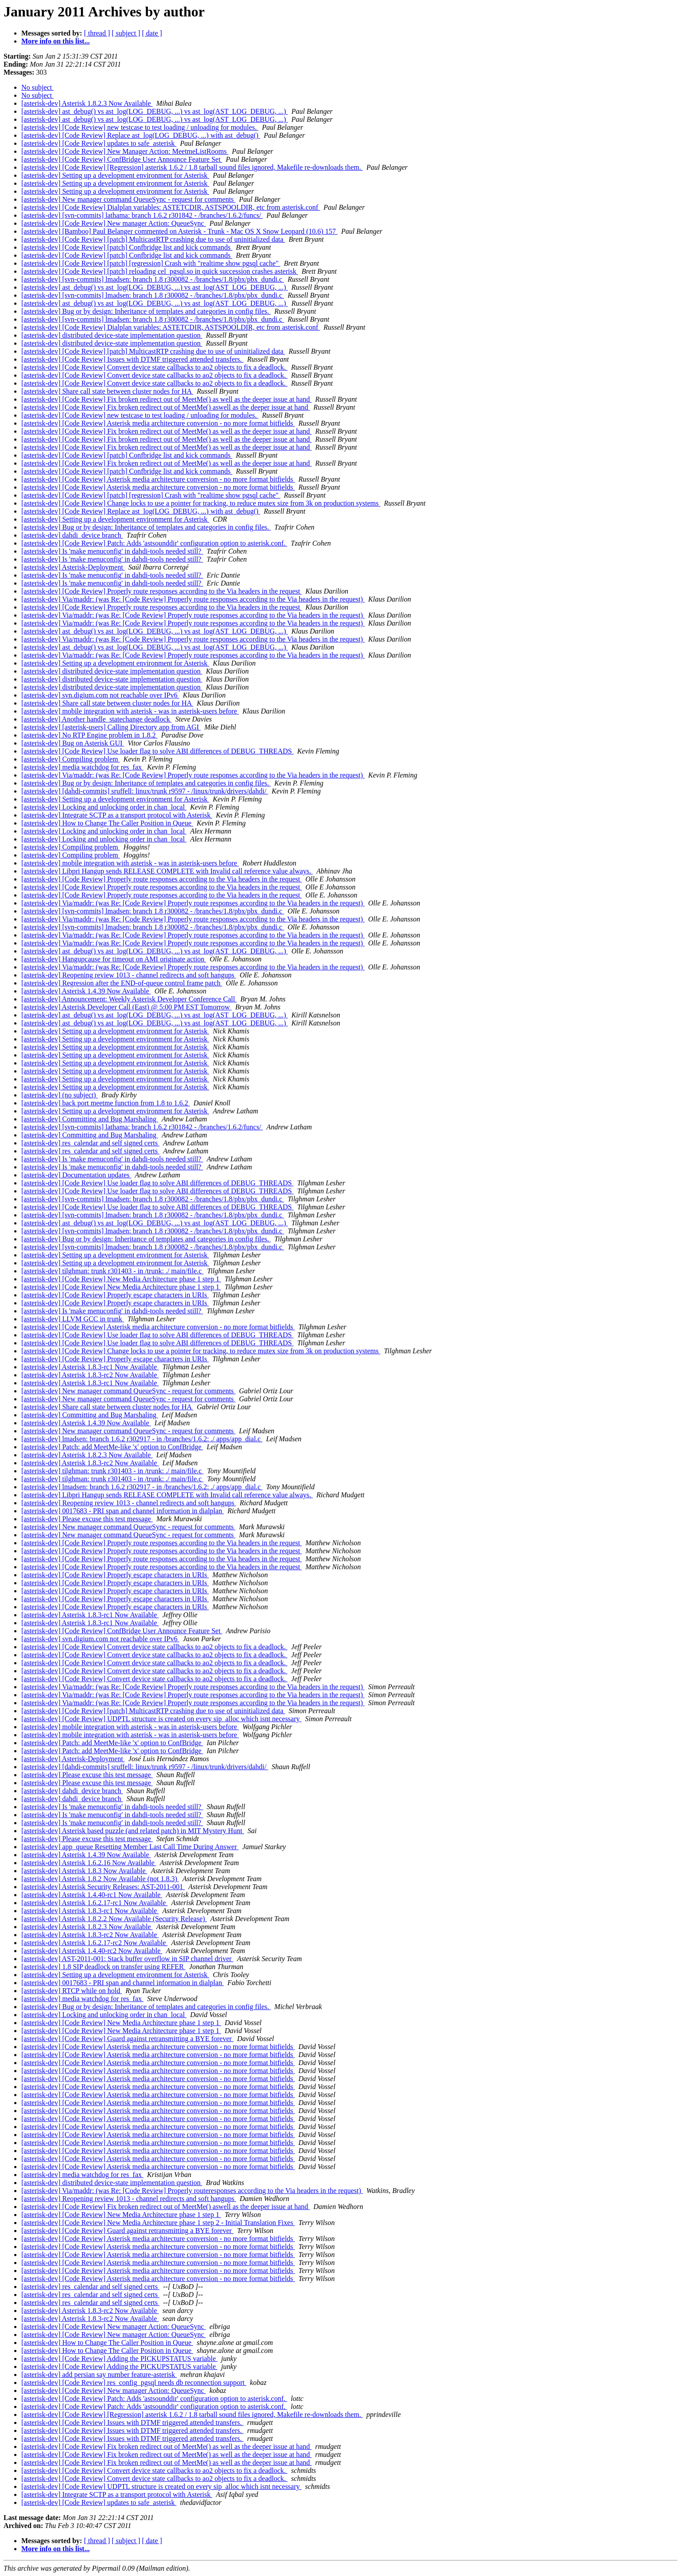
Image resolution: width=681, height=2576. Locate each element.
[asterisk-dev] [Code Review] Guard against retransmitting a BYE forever (127, 2038)
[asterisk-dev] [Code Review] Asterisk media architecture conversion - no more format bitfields (158, 423)
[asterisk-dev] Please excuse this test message (87, 1519)
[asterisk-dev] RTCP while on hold (71, 1990)
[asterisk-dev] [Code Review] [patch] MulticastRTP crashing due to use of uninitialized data (153, 239)
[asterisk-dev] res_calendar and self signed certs (90, 1143)
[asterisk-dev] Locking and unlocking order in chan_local (104, 807)
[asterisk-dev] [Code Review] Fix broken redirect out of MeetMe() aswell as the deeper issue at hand (165, 407)
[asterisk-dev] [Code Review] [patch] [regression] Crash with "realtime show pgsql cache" (150, 263)
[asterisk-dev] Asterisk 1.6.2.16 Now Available (88, 1862)
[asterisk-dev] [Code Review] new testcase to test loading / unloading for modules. (140, 127)
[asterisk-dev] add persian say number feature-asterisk (99, 2374)
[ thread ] (97, 33)
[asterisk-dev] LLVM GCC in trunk (72, 1319)
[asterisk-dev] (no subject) (59, 1095)
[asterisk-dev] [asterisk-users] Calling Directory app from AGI (111, 727)
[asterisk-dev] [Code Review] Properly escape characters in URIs (115, 1295)
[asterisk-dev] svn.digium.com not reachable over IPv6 (100, 695)
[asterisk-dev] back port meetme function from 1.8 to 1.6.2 (105, 1103)
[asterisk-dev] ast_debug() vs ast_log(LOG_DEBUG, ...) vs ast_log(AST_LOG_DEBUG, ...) (154, 111)
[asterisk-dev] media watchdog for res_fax (82, 767)
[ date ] (152, 33)
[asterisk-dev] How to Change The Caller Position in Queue (107, 823)
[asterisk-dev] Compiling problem (70, 759)
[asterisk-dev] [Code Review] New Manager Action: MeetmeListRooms (124, 151)
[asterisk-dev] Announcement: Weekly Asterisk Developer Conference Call (129, 999)
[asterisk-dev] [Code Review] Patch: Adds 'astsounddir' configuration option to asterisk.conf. (154, 543)
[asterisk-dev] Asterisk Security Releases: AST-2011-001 (103, 1886)
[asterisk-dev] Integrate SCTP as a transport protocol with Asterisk (116, 815)
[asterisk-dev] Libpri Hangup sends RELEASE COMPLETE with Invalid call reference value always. (167, 871)
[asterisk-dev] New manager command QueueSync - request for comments (128, 199)
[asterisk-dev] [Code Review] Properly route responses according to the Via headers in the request (161, 591)
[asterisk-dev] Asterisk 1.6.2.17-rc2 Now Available (94, 1942)
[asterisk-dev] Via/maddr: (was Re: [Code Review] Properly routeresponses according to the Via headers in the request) (192, 2190)
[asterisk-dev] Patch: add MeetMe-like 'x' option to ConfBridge (112, 1447)
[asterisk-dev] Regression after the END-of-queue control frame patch (121, 983)
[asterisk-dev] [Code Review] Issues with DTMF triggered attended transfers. (132, 359)
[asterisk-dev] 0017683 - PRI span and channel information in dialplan (122, 1511)
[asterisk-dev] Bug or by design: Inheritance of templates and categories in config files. (146, 311)
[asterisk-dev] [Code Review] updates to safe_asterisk (98, 143)
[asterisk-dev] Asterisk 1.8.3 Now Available (84, 1870)
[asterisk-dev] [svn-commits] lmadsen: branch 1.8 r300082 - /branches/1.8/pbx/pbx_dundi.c (152, 279)
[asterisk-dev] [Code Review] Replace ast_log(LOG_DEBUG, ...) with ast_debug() (140, 135)
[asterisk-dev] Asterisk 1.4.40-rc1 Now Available (91, 1894)
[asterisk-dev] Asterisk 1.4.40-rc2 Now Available (91, 1950)
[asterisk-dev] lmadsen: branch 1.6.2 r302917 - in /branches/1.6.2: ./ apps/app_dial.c (142, 1439)
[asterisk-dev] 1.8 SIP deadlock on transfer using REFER (103, 1966)
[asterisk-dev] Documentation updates (76, 1175)
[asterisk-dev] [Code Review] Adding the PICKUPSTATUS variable (119, 2358)
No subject (37, 87)
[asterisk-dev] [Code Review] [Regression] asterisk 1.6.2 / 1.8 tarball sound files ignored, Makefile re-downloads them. (192, 167)
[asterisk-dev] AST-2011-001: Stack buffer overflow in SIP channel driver (127, 1958)
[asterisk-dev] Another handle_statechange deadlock (96, 719)
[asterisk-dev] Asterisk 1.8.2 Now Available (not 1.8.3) (100, 1878)
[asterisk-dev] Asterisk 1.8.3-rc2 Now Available (90, 1375)
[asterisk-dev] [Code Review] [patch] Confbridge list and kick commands (126, 247)
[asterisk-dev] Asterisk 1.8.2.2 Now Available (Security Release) (114, 1918)
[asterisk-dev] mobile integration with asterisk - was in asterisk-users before (130, 711)
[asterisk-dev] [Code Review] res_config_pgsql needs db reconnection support (134, 2382)
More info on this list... (55, 41)
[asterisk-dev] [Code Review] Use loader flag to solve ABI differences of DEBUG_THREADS (157, 751)
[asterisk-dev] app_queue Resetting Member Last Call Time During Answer (130, 1846)
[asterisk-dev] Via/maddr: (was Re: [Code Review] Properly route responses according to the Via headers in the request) (193, 599)
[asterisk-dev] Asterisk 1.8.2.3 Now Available (87, 103)
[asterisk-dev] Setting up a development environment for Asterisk (115, 175)
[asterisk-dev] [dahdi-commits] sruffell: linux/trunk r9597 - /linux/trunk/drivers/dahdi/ (144, 791)
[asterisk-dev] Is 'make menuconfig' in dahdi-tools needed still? (112, 551)
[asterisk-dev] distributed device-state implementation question (111, 335)
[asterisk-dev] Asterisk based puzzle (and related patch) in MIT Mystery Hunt (132, 1830)
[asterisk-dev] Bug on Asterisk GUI (72, 743)
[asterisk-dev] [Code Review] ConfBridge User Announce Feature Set (121, 159)
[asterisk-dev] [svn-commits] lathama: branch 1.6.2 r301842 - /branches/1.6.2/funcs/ (142, 215)
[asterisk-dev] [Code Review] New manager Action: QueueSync (113, 223)
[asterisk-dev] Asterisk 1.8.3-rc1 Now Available (90, 1367)
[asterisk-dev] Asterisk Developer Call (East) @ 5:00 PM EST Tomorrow (126, 1007)
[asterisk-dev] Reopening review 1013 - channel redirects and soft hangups (128, 975)
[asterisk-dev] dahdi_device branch (72, 535)
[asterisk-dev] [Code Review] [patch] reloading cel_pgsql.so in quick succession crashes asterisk (159, 271)
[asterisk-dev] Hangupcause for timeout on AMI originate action (113, 959)
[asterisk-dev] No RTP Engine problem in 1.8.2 (89, 735)
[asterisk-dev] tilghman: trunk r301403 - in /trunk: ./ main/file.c (112, 1271)
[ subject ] (126, 33)
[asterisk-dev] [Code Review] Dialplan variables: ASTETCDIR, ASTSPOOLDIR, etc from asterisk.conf (170, 207)
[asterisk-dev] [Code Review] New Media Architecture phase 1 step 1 (121, 1279)
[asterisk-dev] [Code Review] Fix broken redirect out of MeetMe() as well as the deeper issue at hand (166, 399)
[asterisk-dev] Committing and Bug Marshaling (89, 1119)
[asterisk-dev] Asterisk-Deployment (73, 567)
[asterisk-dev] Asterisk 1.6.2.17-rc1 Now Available (94, 1902)
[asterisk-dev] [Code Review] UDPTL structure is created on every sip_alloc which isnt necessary (161, 1719)
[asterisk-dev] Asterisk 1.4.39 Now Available (86, 991)
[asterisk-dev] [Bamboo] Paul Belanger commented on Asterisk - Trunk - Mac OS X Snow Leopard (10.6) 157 (179, 231)
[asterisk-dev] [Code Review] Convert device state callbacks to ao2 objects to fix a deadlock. (154, 367)
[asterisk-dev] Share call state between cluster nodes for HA (107, 391)
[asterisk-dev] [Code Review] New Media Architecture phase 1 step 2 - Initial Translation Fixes (158, 2222)
